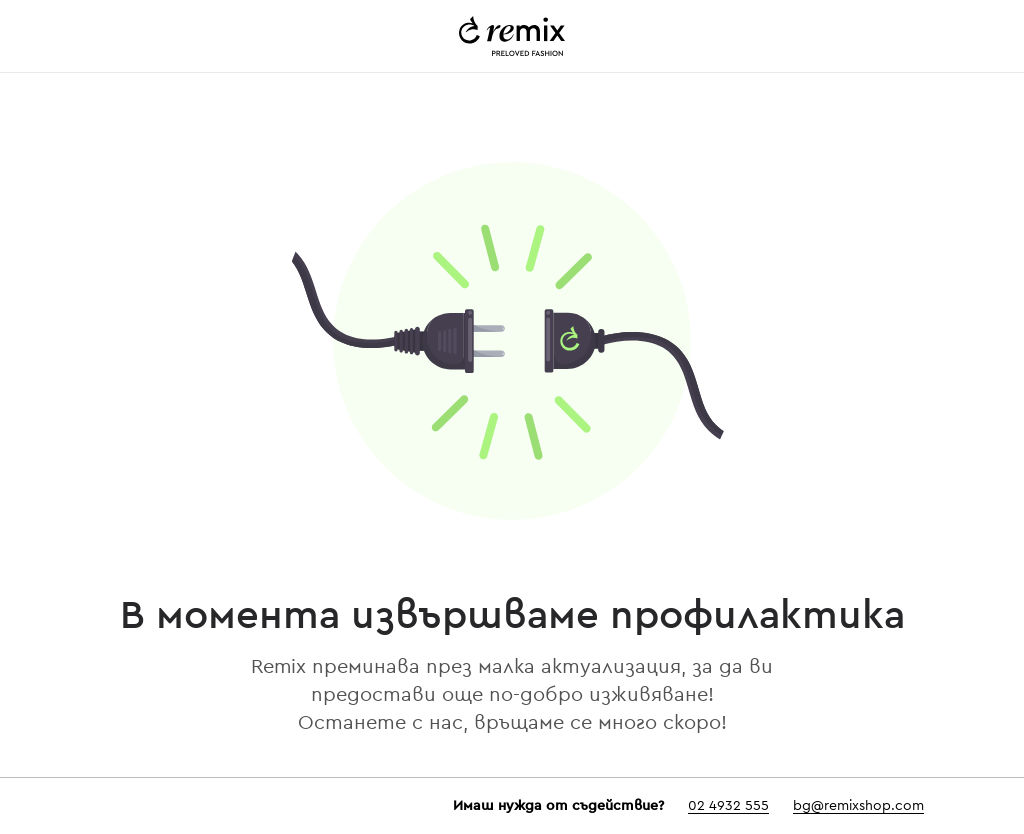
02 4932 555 (728, 806)
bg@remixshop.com (858, 806)
